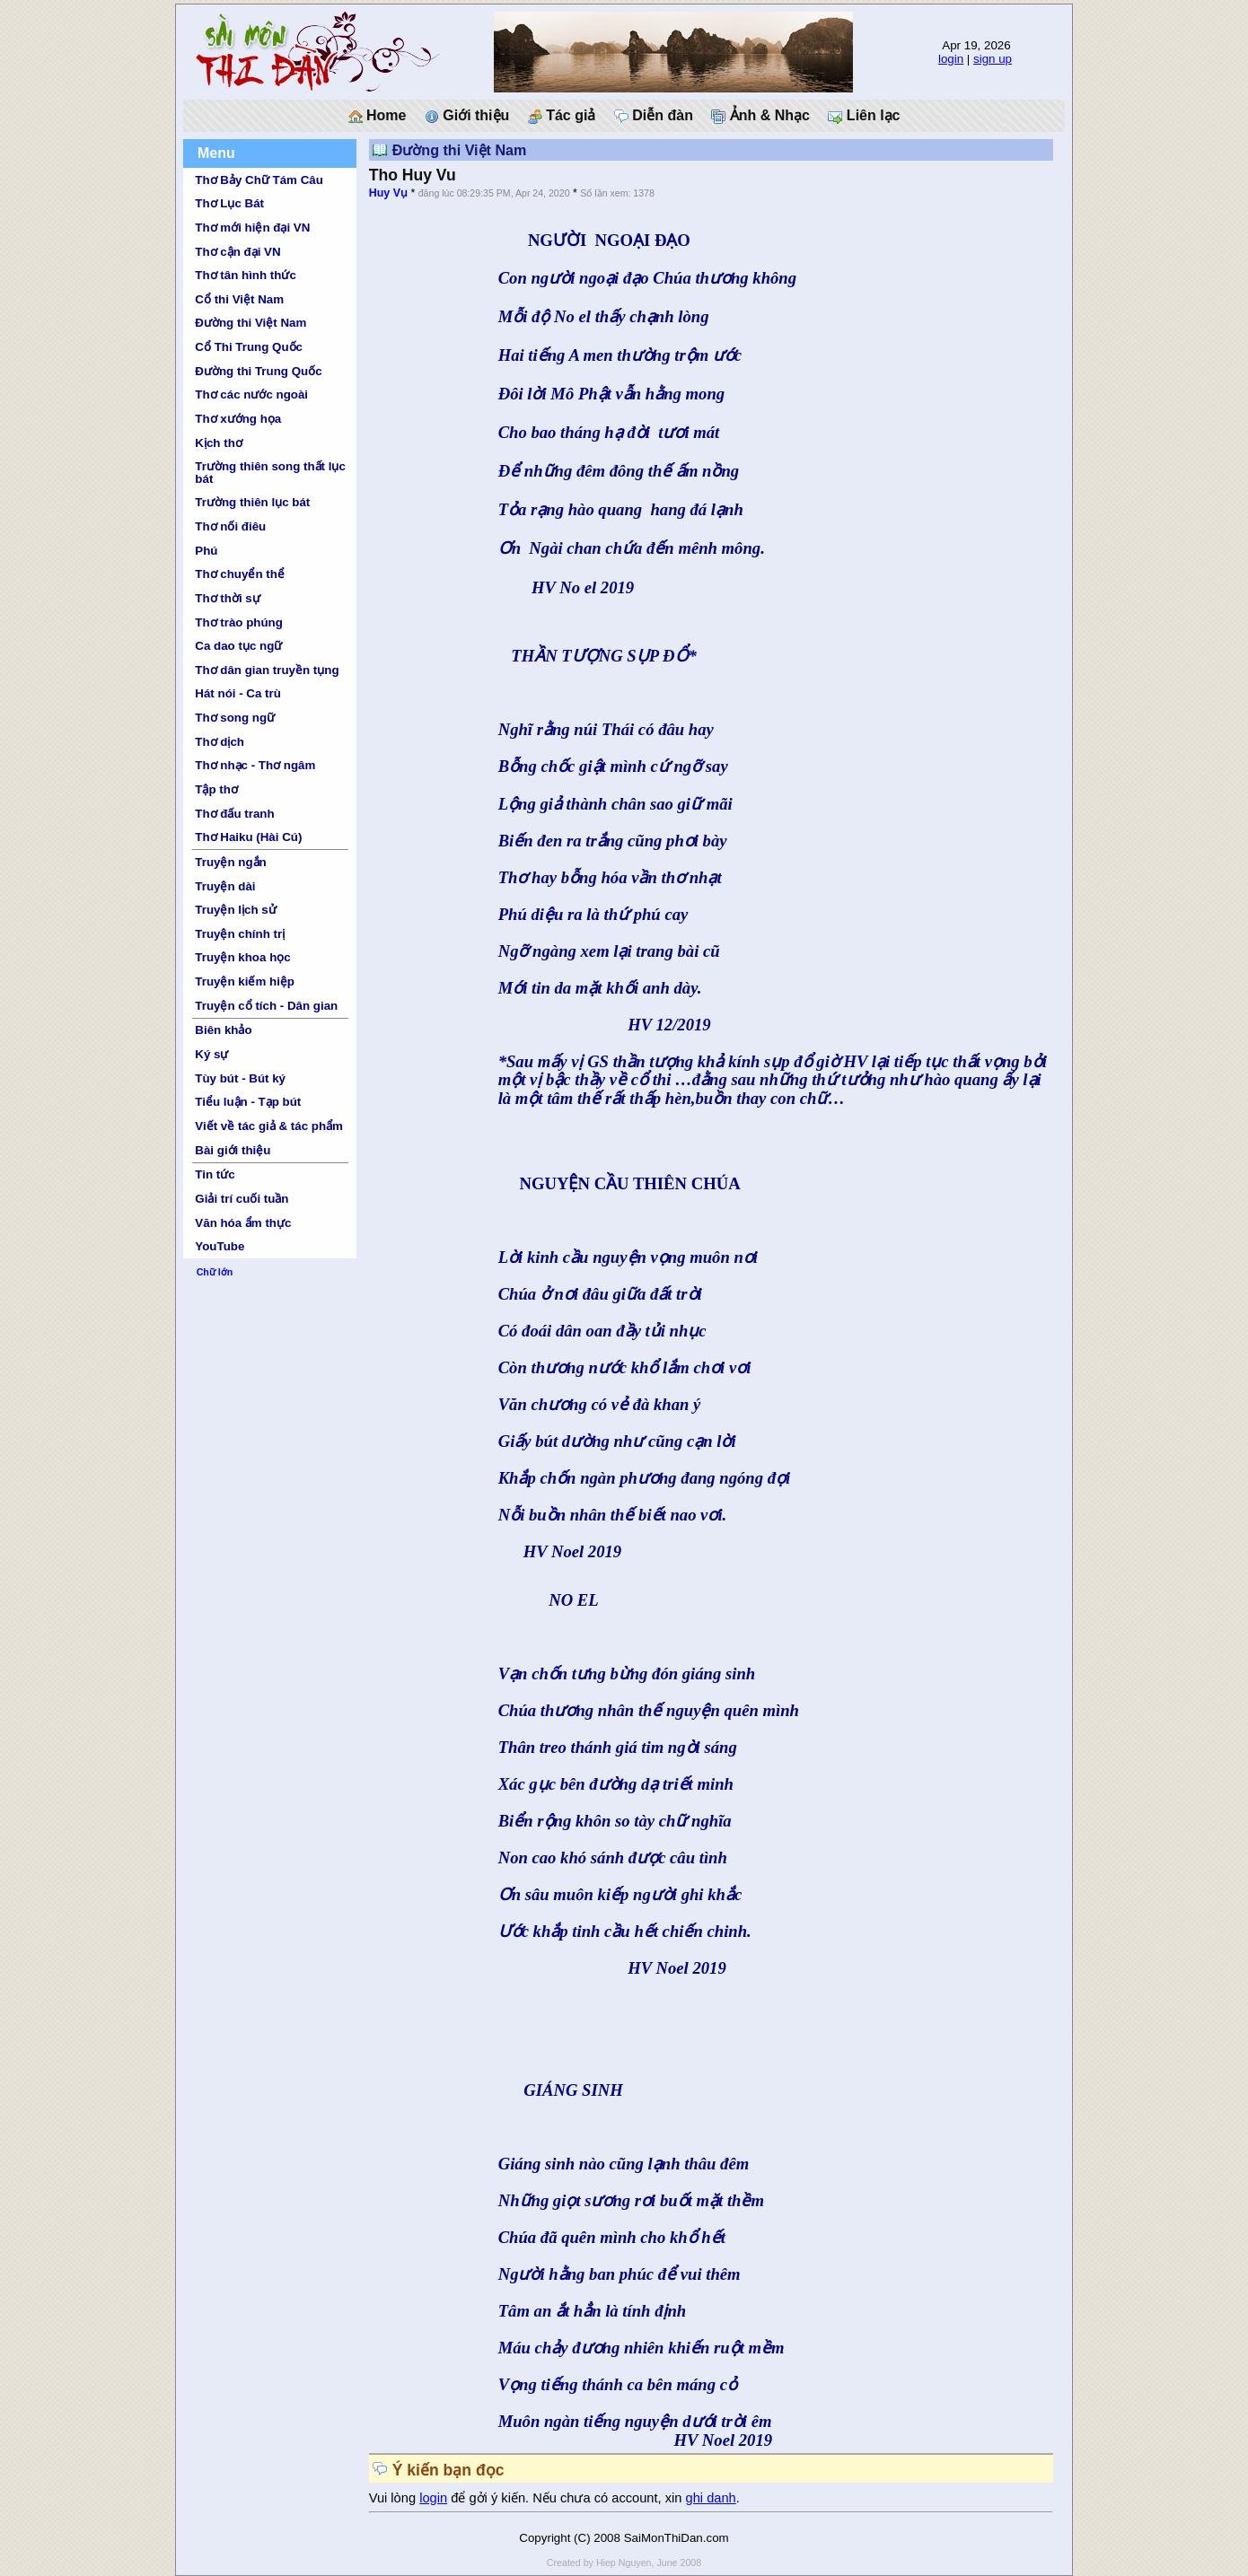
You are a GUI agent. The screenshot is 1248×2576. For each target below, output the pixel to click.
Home (377, 116)
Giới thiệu (467, 116)
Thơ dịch (219, 742)
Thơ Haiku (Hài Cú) (248, 837)
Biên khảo (223, 1030)
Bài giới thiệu (232, 1150)
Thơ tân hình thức (245, 275)
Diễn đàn (653, 116)
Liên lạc (864, 116)
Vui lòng (394, 2498)
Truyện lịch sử (235, 909)
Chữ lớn (215, 1271)
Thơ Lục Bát (229, 203)
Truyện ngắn (230, 862)
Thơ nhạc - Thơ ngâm (255, 765)
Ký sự (211, 1054)
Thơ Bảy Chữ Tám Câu (258, 180)
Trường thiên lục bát (252, 502)
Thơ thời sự (227, 598)
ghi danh (711, 2498)
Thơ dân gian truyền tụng (266, 670)
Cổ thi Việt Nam (239, 299)
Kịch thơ (218, 443)
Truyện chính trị (240, 934)
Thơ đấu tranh (234, 813)
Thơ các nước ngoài (251, 394)
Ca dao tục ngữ (238, 646)
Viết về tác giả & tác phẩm (269, 1126)
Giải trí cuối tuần (241, 1198)
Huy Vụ (388, 193)
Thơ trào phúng (239, 622)
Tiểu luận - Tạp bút (248, 1101)
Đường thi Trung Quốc (258, 371)
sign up (992, 59)
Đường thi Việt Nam (250, 322)
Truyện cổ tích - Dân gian (266, 1005)
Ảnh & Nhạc (760, 116)
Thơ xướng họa (238, 418)
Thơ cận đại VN (237, 251)
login (950, 59)
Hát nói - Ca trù (238, 693)
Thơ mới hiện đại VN (252, 227)
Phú (206, 550)
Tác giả (562, 116)
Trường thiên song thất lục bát (270, 472)
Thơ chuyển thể (240, 574)
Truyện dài (225, 886)
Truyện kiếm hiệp (244, 981)
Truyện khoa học (242, 957)
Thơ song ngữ (235, 717)
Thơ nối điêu (230, 526)
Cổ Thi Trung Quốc (249, 347)
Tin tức (214, 1174)
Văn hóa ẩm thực (243, 1223)
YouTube (219, 1246)
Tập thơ (216, 789)
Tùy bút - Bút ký (240, 1078)
